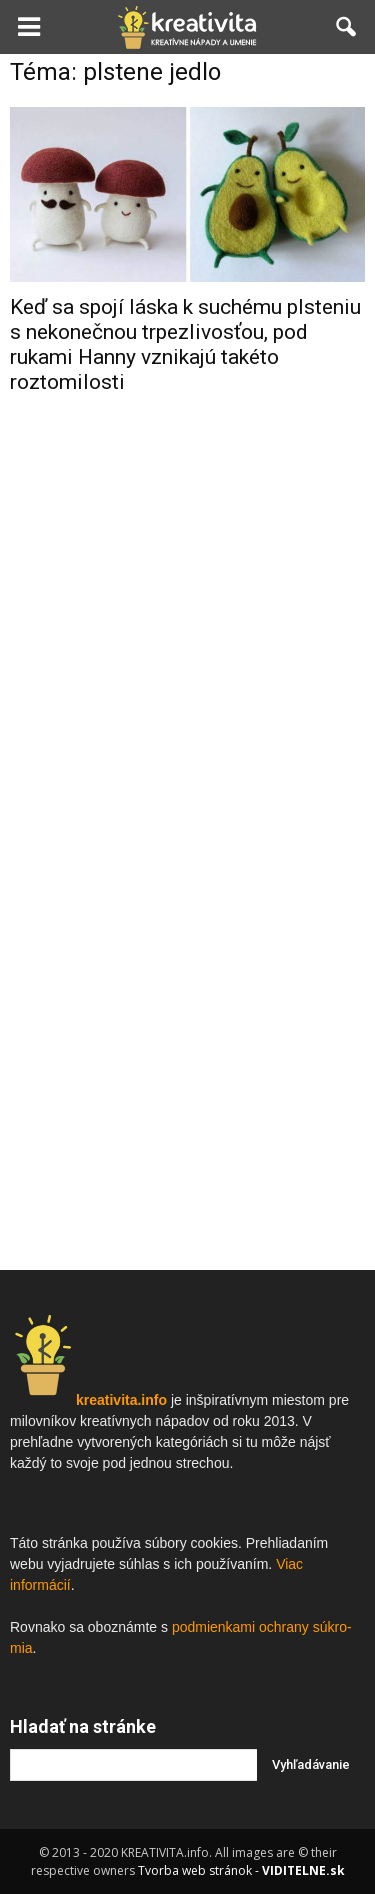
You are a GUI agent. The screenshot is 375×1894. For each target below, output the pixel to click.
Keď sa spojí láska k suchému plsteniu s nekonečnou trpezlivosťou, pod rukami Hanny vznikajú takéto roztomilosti (185, 344)
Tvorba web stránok (195, 1870)
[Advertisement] (187, 616)
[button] (347, 27)
